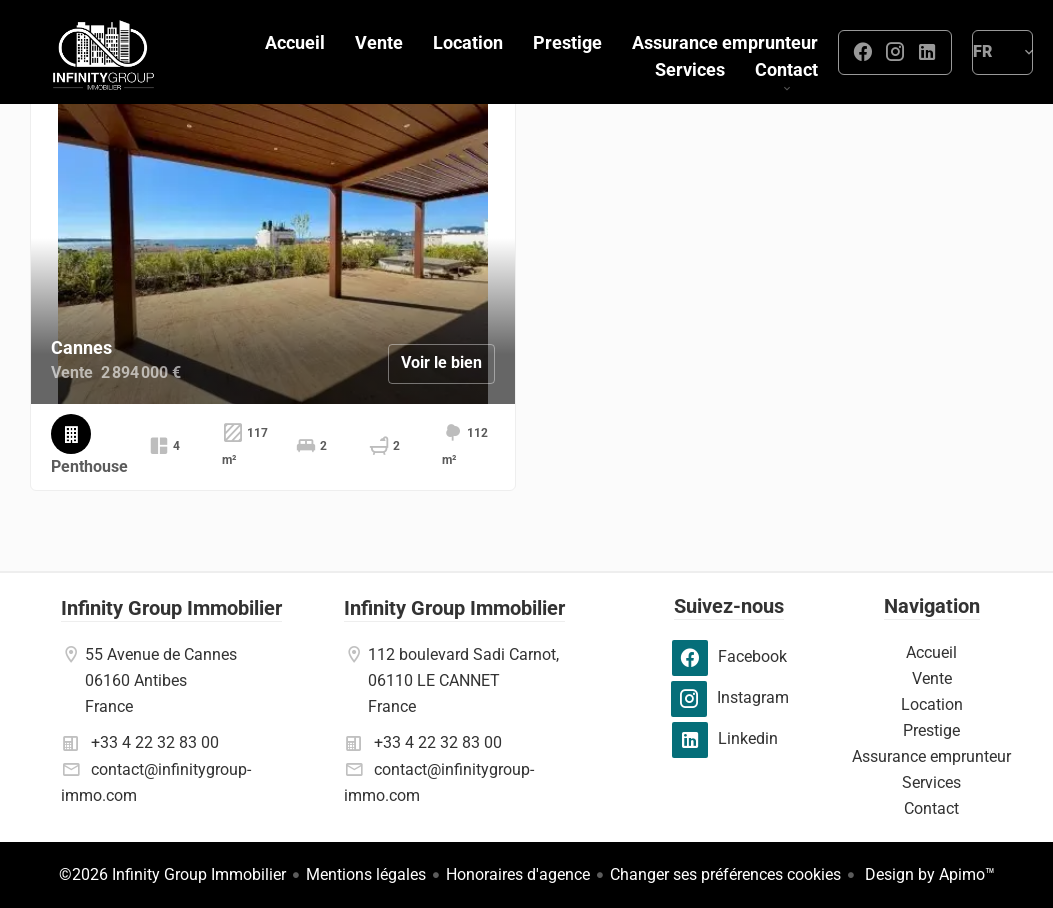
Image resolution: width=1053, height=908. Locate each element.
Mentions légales (366, 874)
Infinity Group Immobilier (171, 608)
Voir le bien (441, 362)
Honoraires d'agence (518, 874)
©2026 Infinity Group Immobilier (172, 874)
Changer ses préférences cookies (725, 874)
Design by (928, 874)
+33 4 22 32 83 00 (155, 742)
